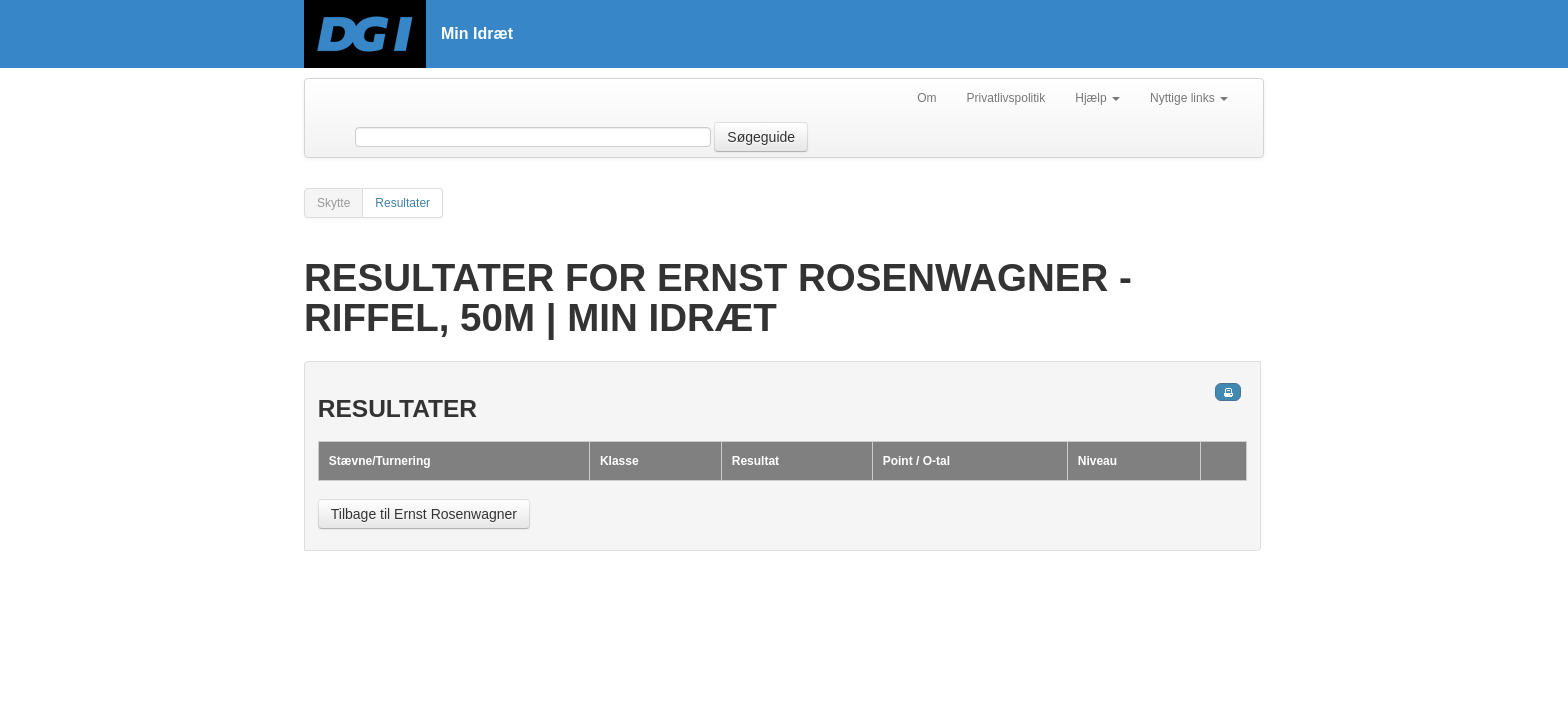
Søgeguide (761, 137)
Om (926, 98)
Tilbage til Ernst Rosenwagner (424, 514)
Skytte (333, 203)
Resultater (402, 203)
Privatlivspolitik (1006, 98)
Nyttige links (1189, 98)
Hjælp (1097, 98)
